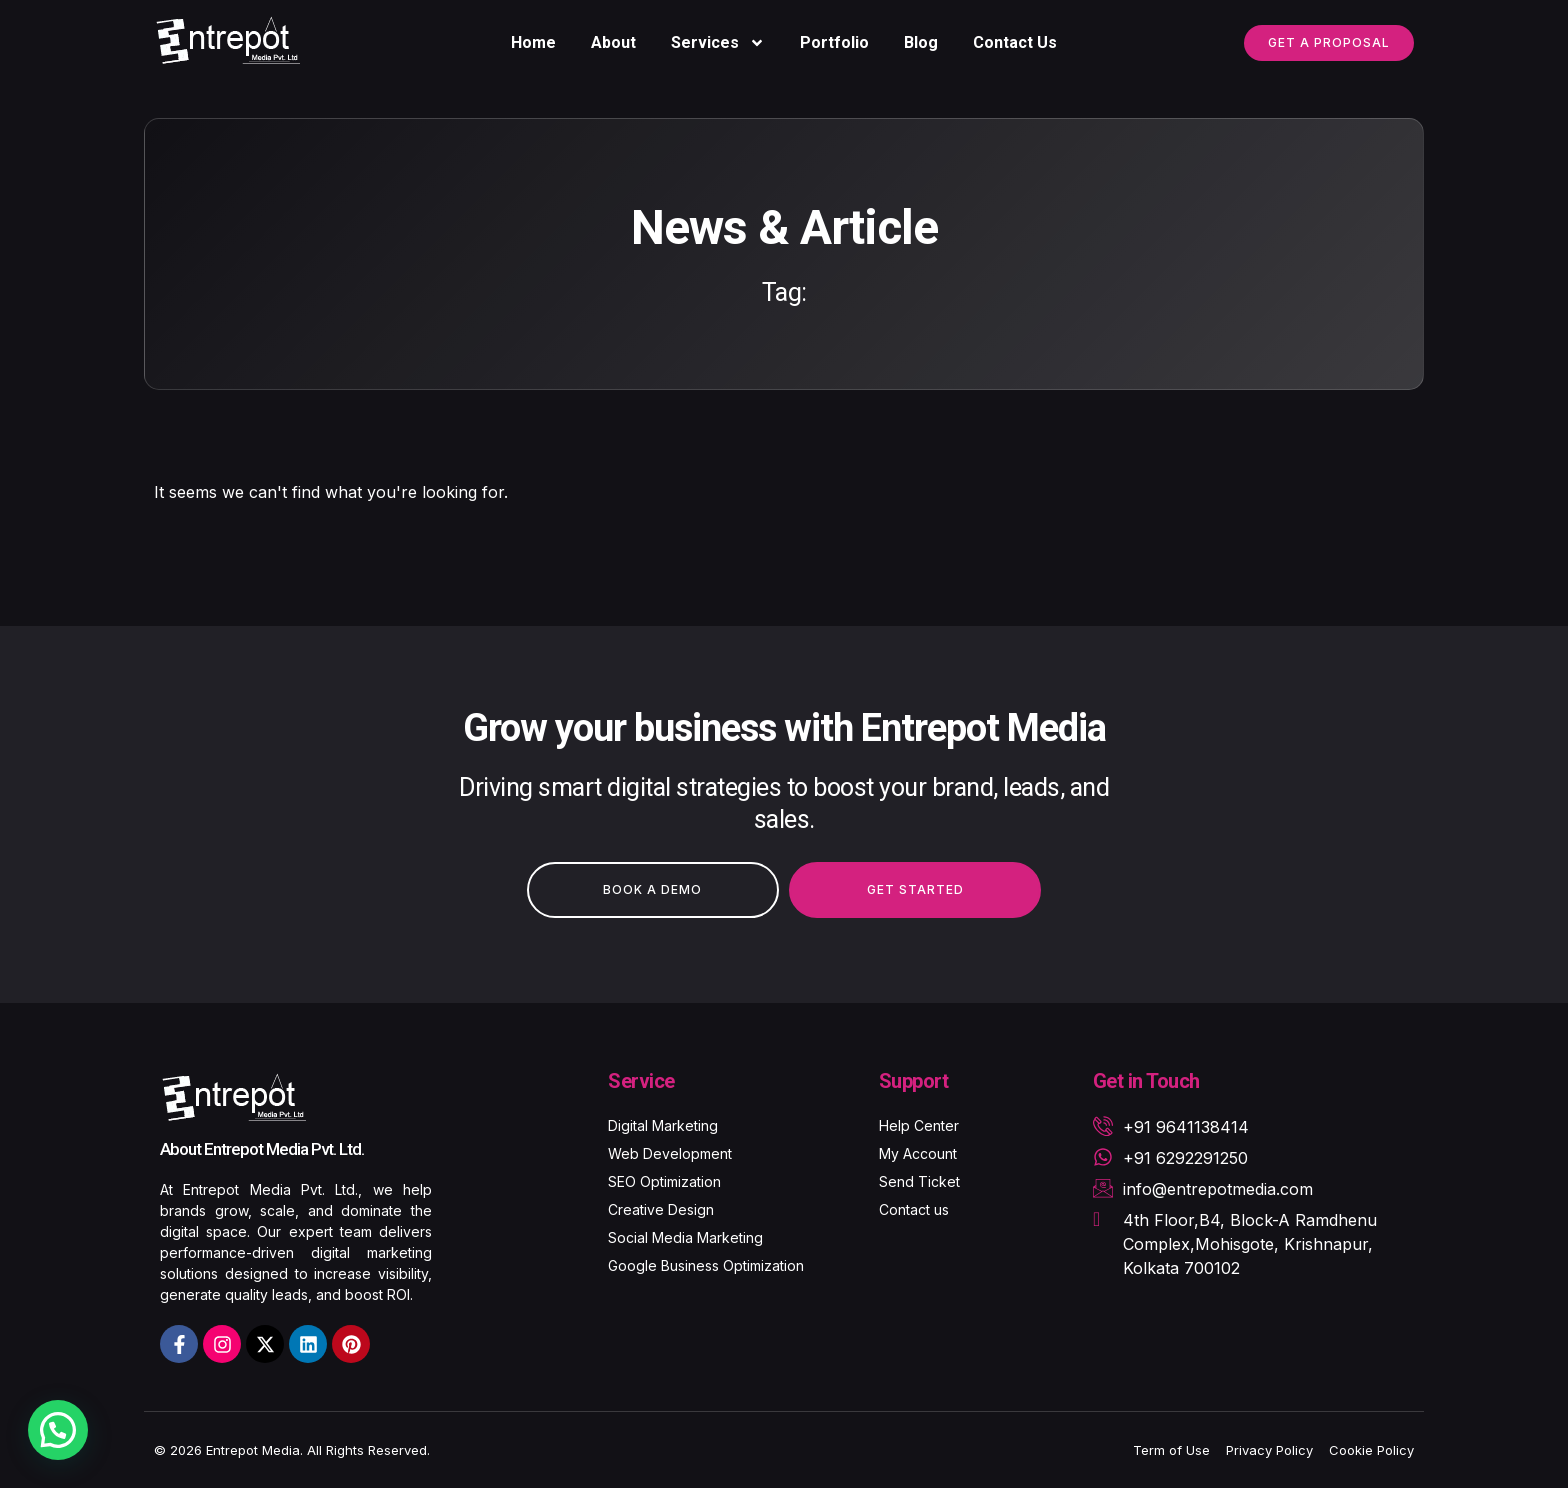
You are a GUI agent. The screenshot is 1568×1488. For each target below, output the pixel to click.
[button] (58, 1430)
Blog (921, 42)
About (613, 42)
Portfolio (834, 42)
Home (533, 42)
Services (718, 43)
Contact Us (1015, 42)
